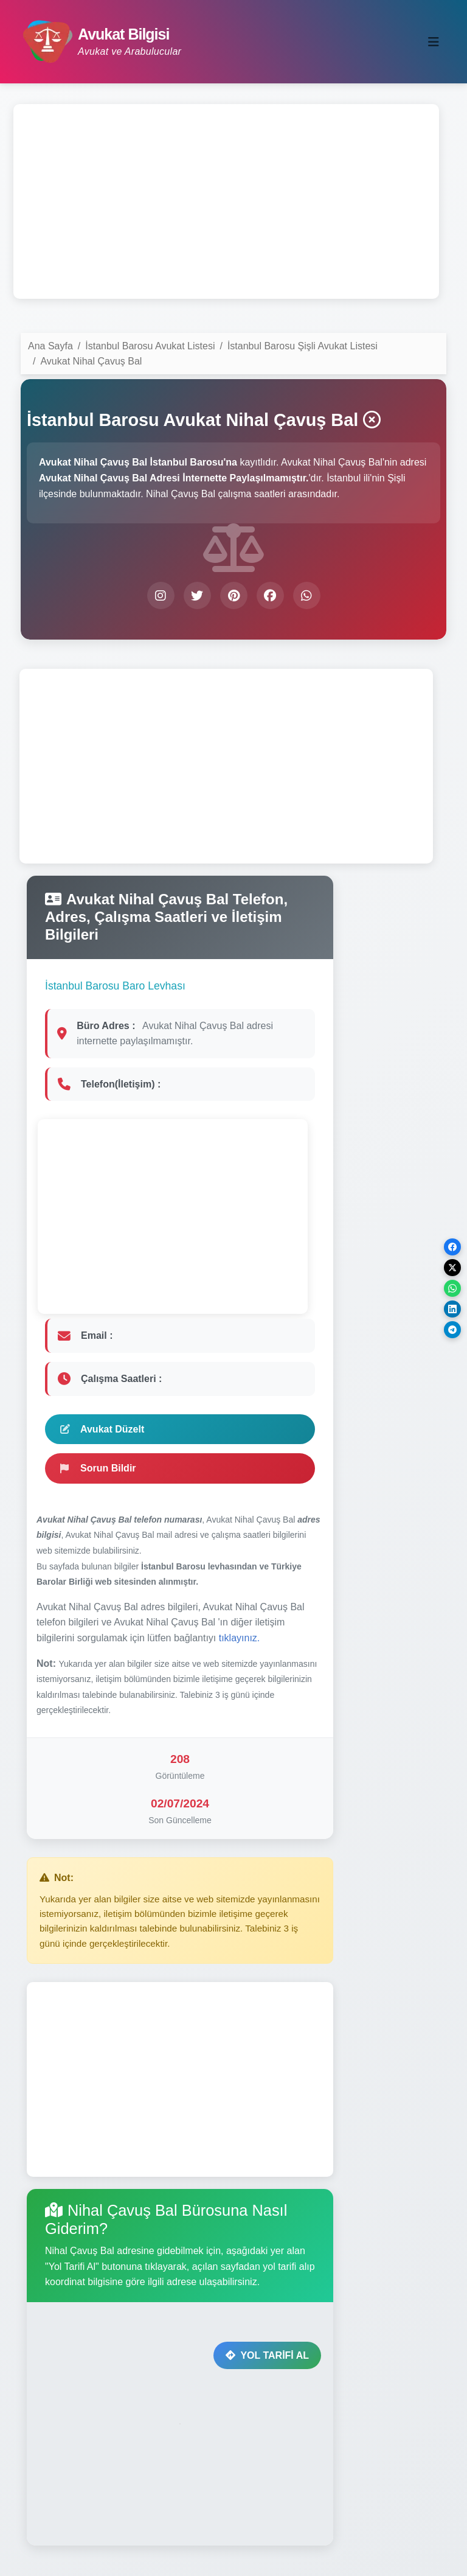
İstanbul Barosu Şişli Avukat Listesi (302, 346)
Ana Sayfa (50, 346)
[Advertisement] (226, 201)
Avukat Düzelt (102, 1429)
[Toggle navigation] (433, 42)
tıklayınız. (239, 1638)
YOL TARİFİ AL (267, 2355)
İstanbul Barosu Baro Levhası (115, 986)
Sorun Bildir (98, 1468)
